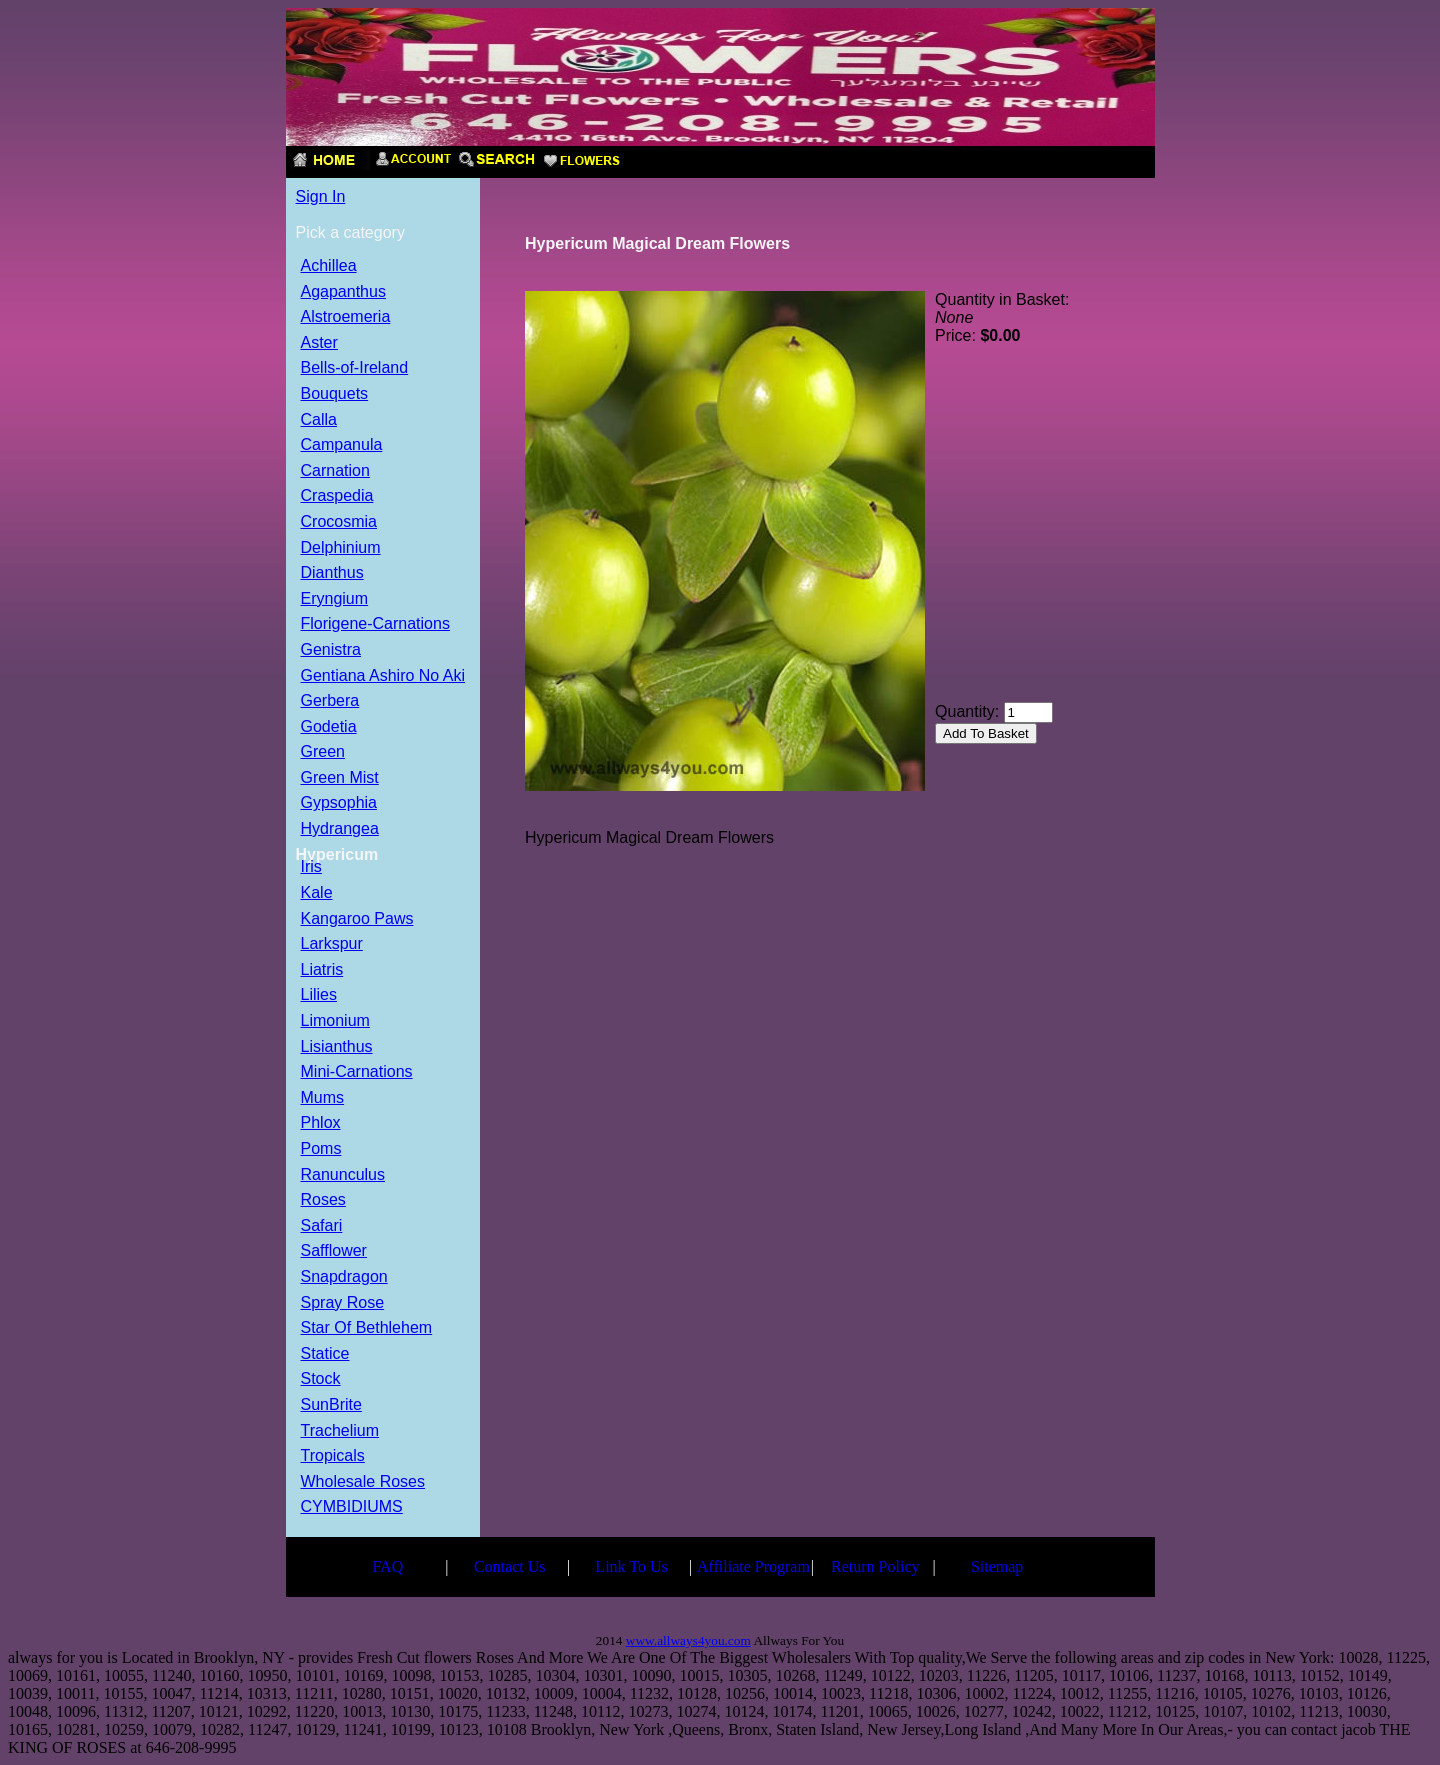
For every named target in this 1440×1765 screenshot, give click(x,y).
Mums (323, 1098)
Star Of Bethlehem (367, 1328)
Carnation (335, 471)
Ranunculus (343, 1175)
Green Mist (340, 778)
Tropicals (333, 1456)
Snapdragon (344, 1277)
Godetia (329, 727)
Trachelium (340, 1431)
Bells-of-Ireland (355, 368)
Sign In (321, 196)
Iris (311, 867)
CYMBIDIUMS (352, 1507)
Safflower (334, 1251)
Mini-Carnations (357, 1072)
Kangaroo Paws (357, 919)
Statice (325, 1354)
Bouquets (335, 394)
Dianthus (332, 573)
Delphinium (341, 548)
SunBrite (331, 1405)
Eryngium (335, 599)
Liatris (322, 970)
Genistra (331, 650)
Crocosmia (339, 522)
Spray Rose (343, 1303)
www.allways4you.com (688, 1640)
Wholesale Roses (363, 1482)
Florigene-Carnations (375, 624)
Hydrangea (340, 829)
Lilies (319, 995)
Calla (319, 420)
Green (323, 752)
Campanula (342, 445)
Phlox (321, 1123)
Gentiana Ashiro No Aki (383, 676)
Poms (321, 1149)
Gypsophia (339, 803)
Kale (317, 893)
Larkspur (332, 944)
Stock (321, 1379)
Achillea (329, 266)
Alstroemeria (346, 317)
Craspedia (337, 496)
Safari (322, 1226)
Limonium (335, 1021)
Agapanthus (343, 292)
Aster (319, 343)
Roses (323, 1200)
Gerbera (330, 701)
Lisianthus (337, 1047)
